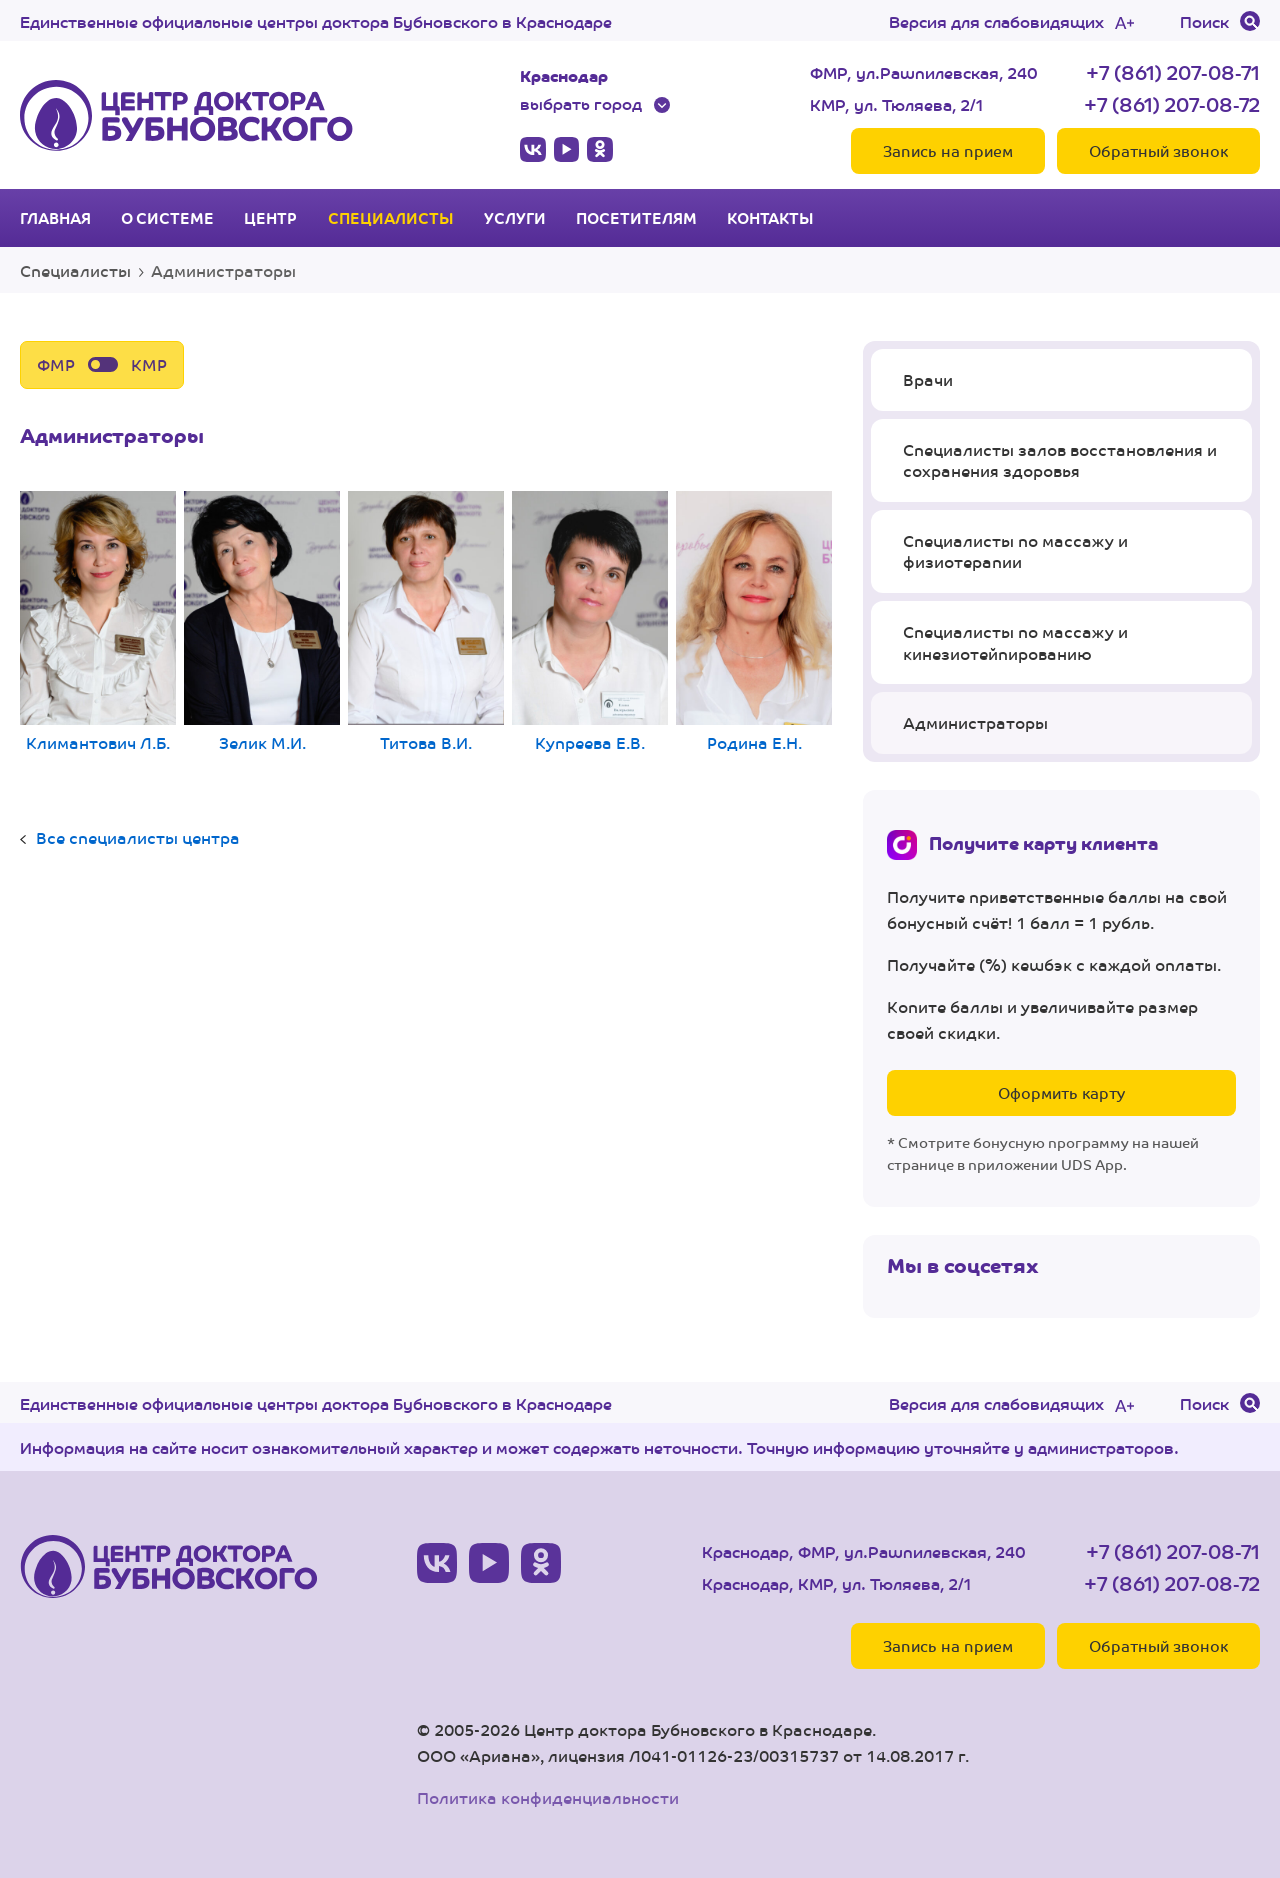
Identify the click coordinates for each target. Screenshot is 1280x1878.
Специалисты (391, 218)
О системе (167, 218)
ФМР (56, 364)
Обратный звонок (1158, 150)
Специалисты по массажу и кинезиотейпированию (1015, 642)
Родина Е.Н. (754, 622)
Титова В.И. (426, 622)
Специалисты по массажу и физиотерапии (1015, 551)
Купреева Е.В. (590, 622)
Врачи (928, 379)
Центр (270, 218)
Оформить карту (1061, 1092)
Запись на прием (948, 150)
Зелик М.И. (262, 622)
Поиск (1204, 21)
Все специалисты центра (138, 837)
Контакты (770, 218)
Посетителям (636, 218)
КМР (149, 364)
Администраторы (975, 722)
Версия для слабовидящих (996, 21)
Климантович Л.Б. (98, 622)
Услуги (515, 218)
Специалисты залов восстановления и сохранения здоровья (1060, 460)
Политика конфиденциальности (548, 1797)
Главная (55, 218)
